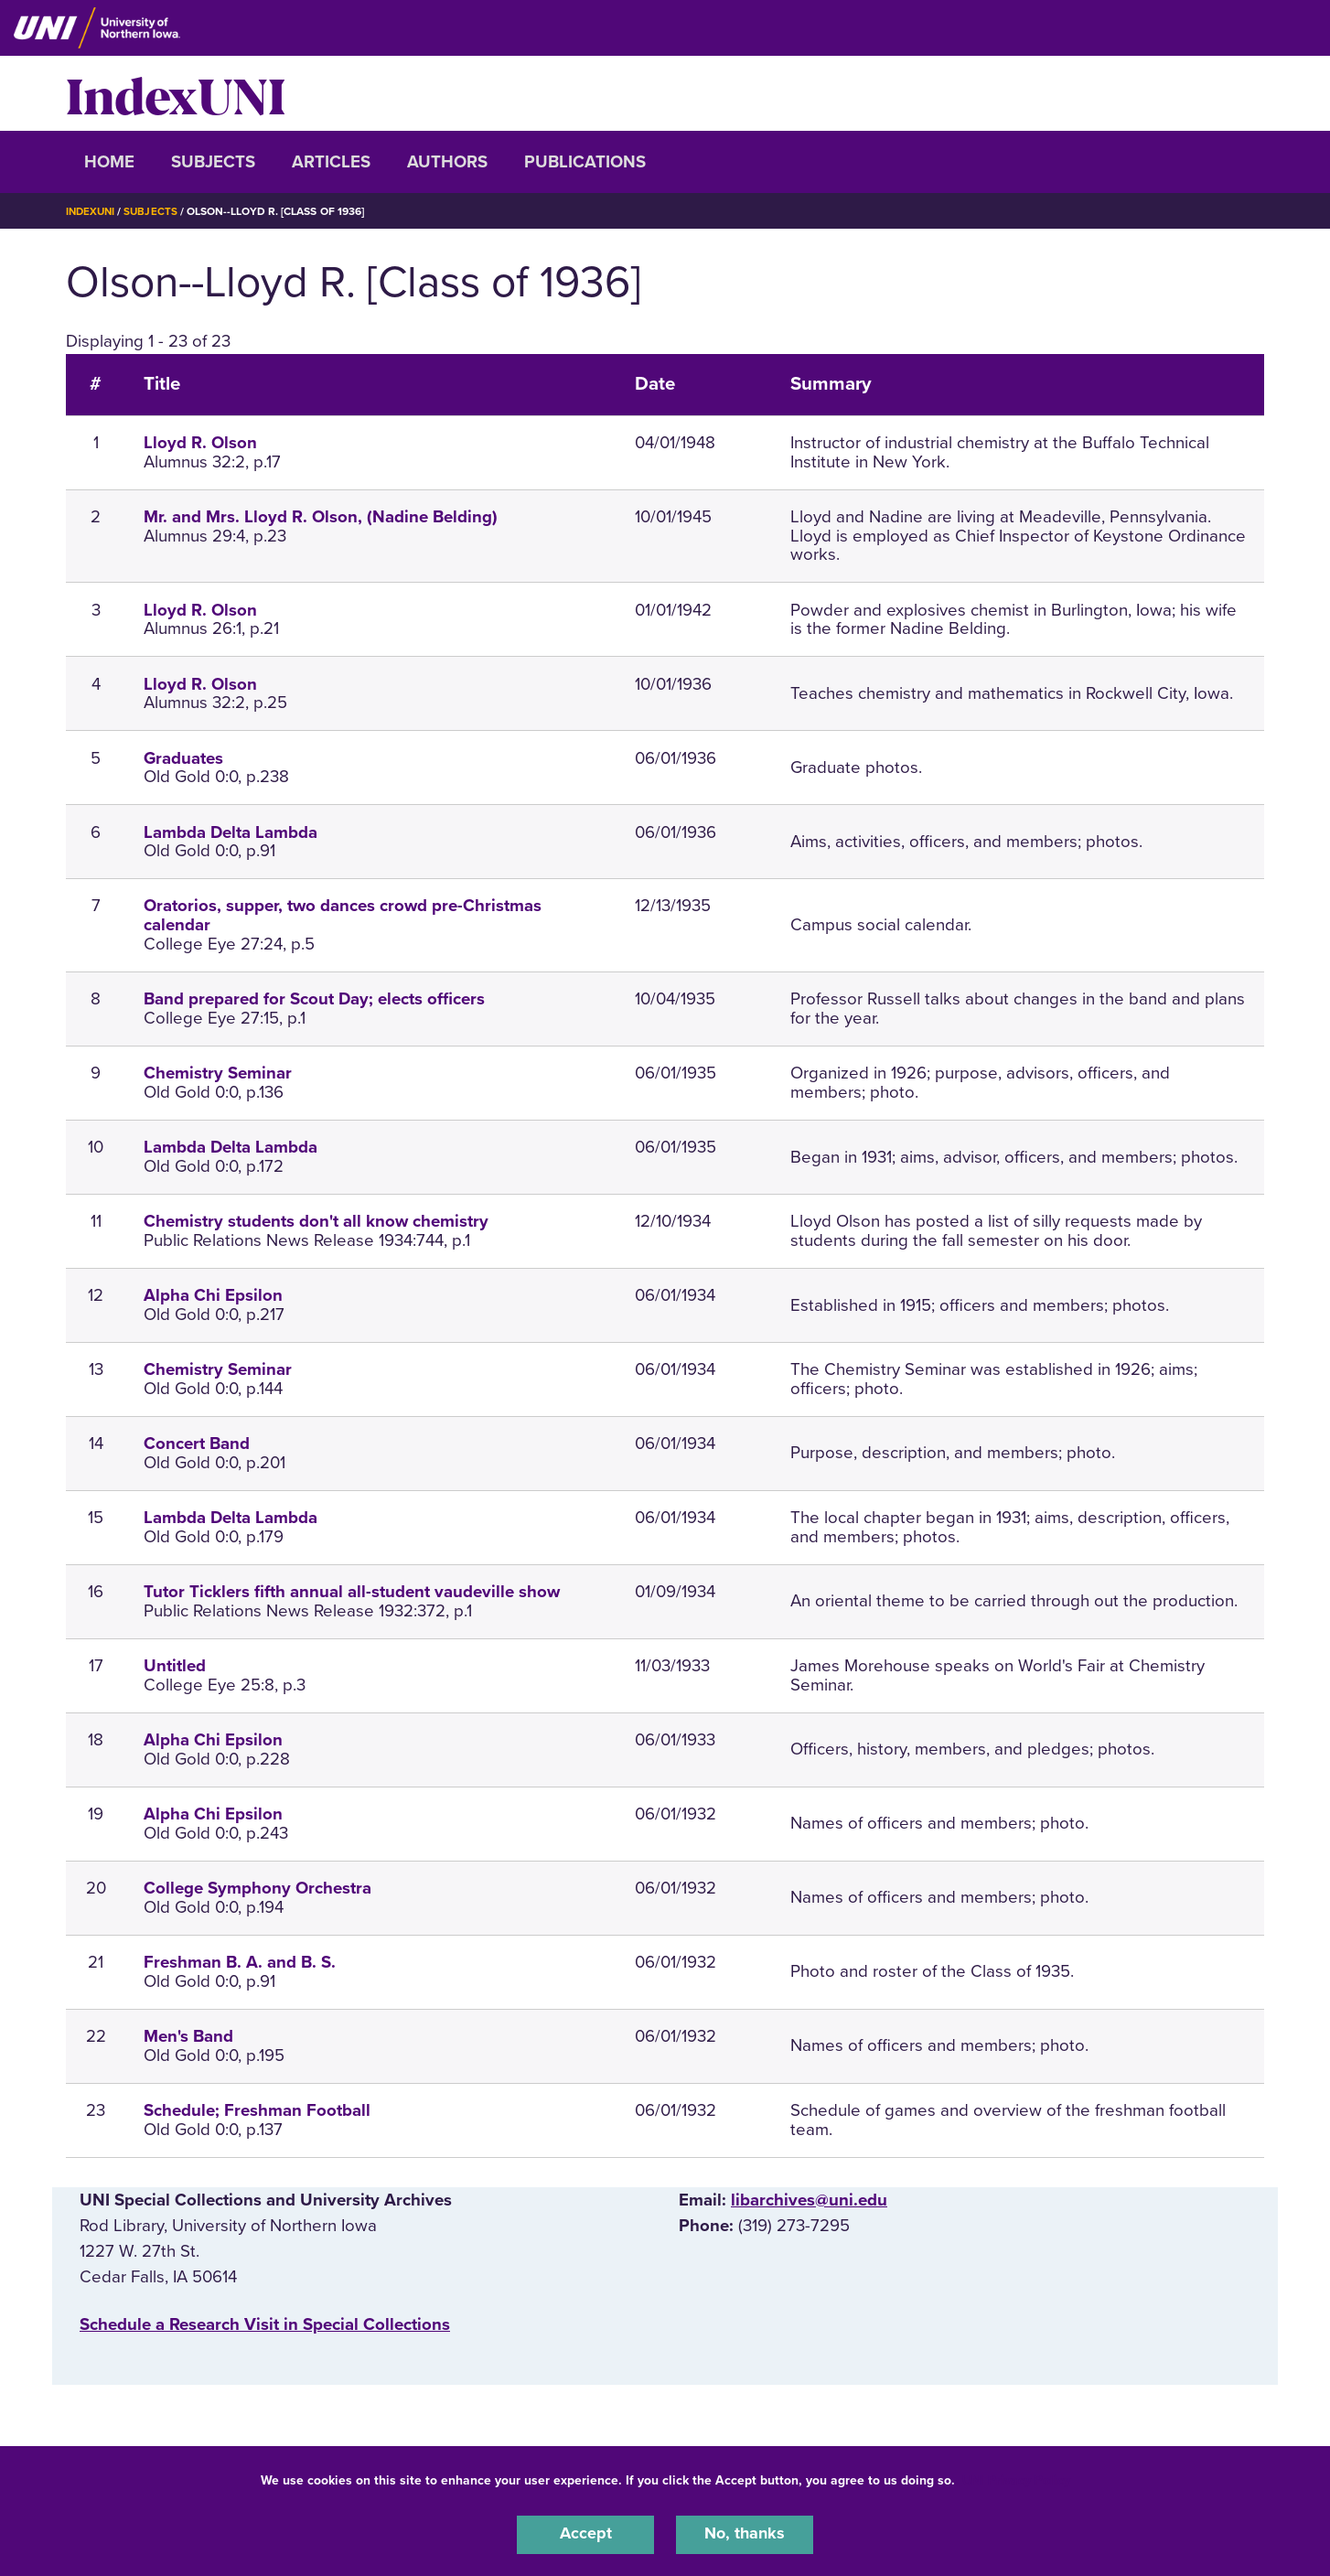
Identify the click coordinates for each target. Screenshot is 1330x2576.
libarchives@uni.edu (809, 2200)
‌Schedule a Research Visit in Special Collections (265, 2324)
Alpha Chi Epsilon (213, 1295)
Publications (585, 162)
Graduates (183, 758)
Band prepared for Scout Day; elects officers (314, 999)
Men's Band (188, 2036)
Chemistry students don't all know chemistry (316, 1221)
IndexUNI (175, 93)
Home (109, 162)
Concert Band (197, 1443)
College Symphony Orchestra (257, 1888)
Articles (331, 162)
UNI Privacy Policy (1016, 2478)
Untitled (175, 1666)
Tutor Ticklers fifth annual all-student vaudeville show (352, 1592)
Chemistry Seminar (218, 1073)
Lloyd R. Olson (200, 443)
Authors (447, 162)
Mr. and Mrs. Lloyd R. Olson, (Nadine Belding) (321, 517)
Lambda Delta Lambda (230, 832)
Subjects (213, 162)
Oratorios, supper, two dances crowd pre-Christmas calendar (343, 915)
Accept (585, 2534)
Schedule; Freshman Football (257, 2110)
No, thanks (745, 2534)
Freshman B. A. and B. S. (240, 1962)
